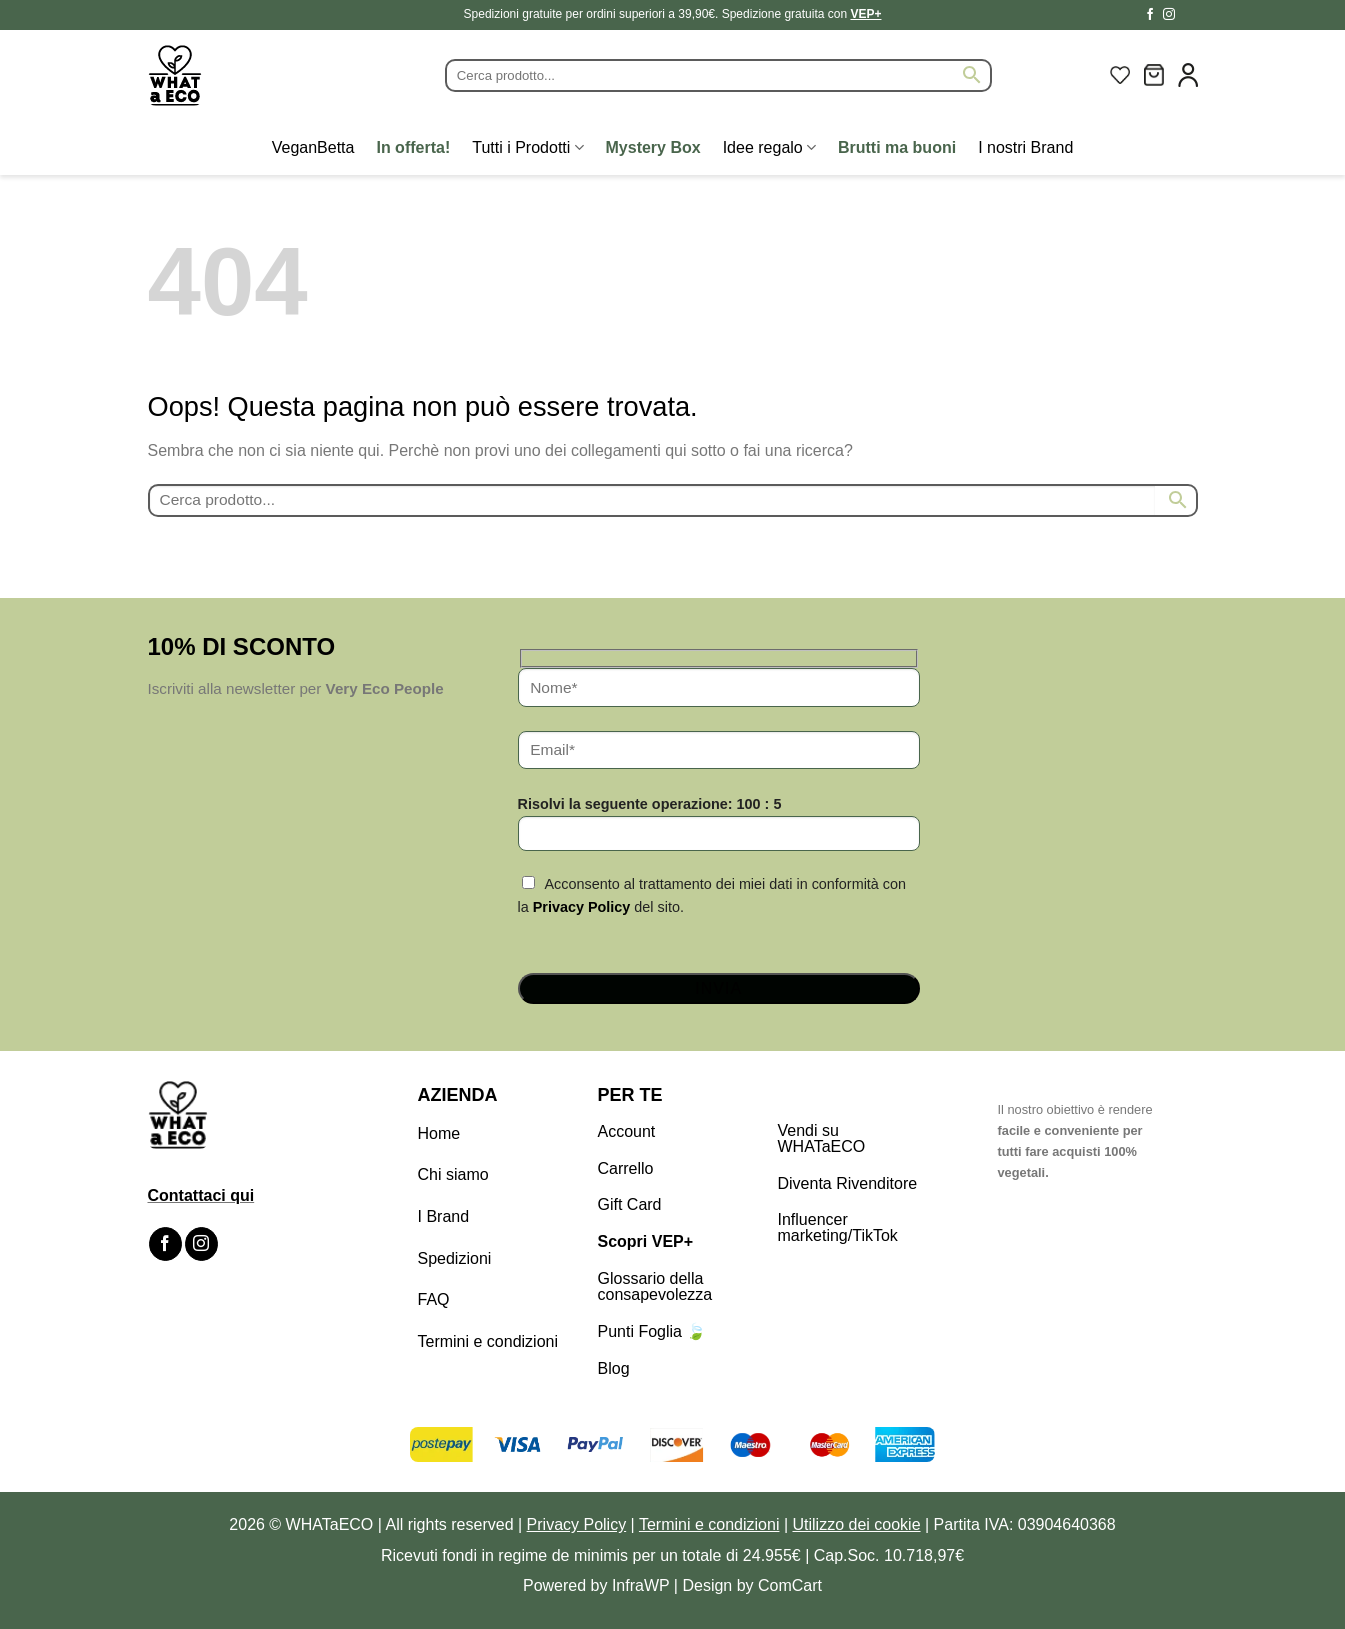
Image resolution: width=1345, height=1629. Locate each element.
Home (439, 1133)
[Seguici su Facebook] (1150, 15)
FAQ (434, 1299)
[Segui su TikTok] (1188, 15)
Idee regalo (769, 147)
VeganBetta (313, 147)
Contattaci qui (201, 1195)
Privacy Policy (582, 907)
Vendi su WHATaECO (822, 1138)
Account (627, 1131)
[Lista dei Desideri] (1120, 75)
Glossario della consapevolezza (655, 1286)
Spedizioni (455, 1258)
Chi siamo (453, 1174)
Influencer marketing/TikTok (838, 1227)
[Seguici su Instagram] (1169, 15)
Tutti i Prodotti (527, 147)
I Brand (444, 1216)
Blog (614, 1368)
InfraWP (641, 1585)
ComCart (790, 1585)
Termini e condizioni (488, 1341)
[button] (1154, 75)
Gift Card (630, 1204)
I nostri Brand (1025, 147)
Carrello (626, 1168)
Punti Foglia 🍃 (652, 1331)
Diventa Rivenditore (848, 1183)
